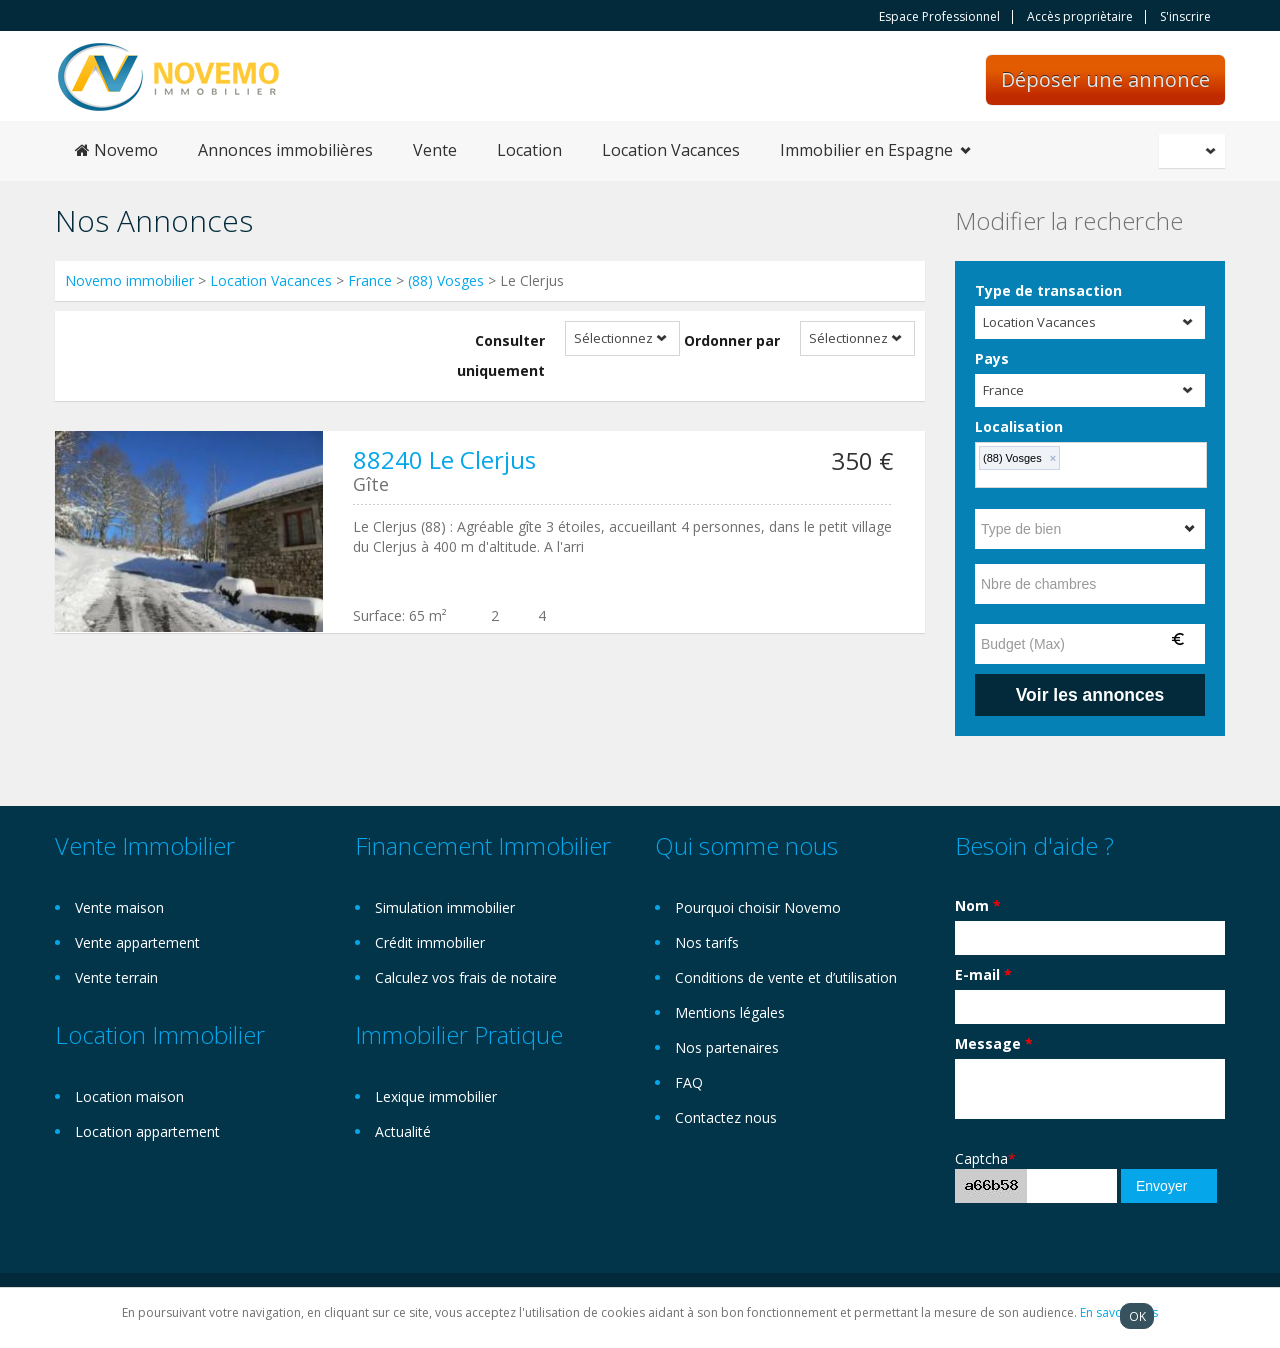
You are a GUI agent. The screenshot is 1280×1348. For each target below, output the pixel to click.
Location (529, 150)
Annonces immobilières (285, 150)
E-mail (983, 974)
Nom (978, 905)
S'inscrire (1185, 17)
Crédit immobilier (430, 942)
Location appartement (147, 1131)
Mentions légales (730, 1012)
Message (994, 1043)
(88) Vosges (448, 280)
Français (1195, 151)
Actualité (403, 1131)
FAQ (689, 1082)
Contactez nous (726, 1117)
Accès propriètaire (1080, 17)
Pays (992, 358)
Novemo (116, 150)
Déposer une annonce (1105, 79)
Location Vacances (671, 150)
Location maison (129, 1096)
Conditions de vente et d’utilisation (786, 977)
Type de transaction (1048, 290)
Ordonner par (732, 340)
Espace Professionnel (939, 17)
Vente (435, 150)
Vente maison (119, 907)
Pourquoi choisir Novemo (758, 907)
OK (1137, 1316)
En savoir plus (1119, 1312)
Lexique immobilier (436, 1096)
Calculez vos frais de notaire (466, 977)
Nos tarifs (707, 942)
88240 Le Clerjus (444, 459)
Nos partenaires (727, 1047)
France (370, 280)
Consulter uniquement (501, 355)
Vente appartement (137, 942)
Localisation (1019, 426)
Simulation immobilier (445, 907)
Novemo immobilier (129, 280)
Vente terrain (116, 977)
